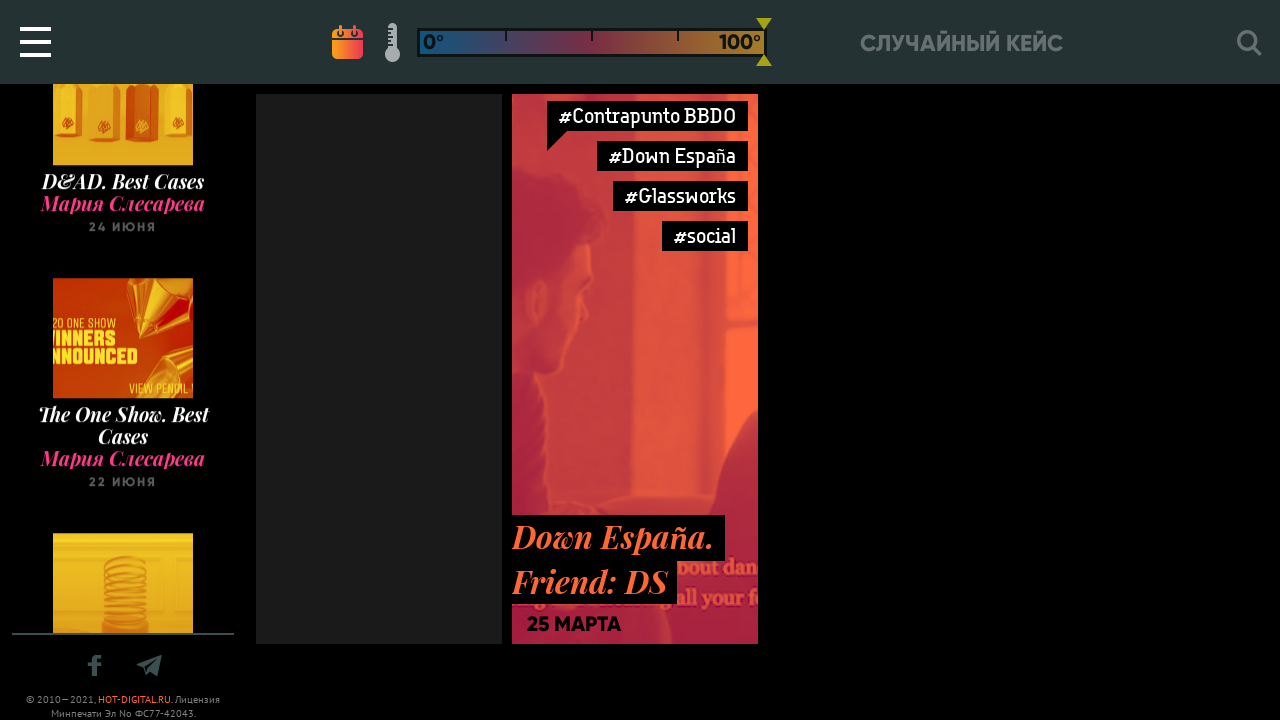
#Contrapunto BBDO (647, 115)
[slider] (764, 42)
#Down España (673, 155)
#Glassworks (680, 195)
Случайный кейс (961, 43)
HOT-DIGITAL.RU (134, 699)
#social (705, 235)
